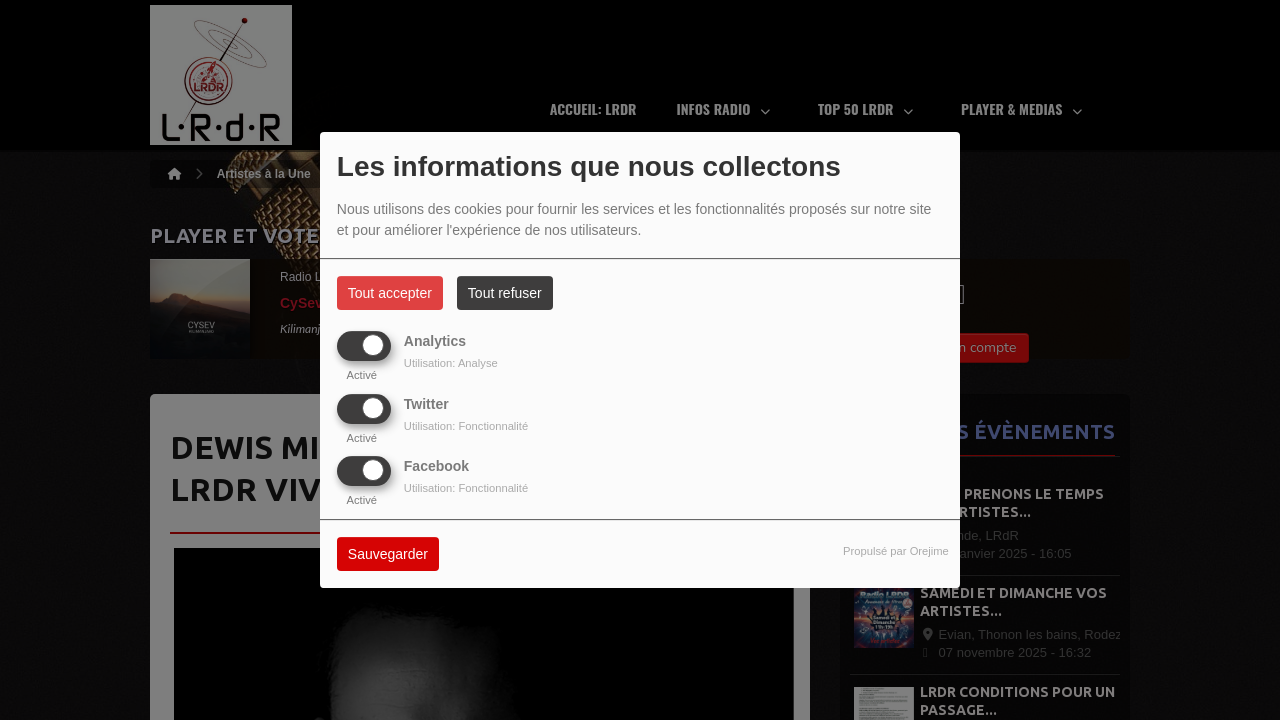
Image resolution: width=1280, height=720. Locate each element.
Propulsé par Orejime (896, 551)
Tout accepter (390, 293)
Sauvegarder (388, 554)
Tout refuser (505, 293)
